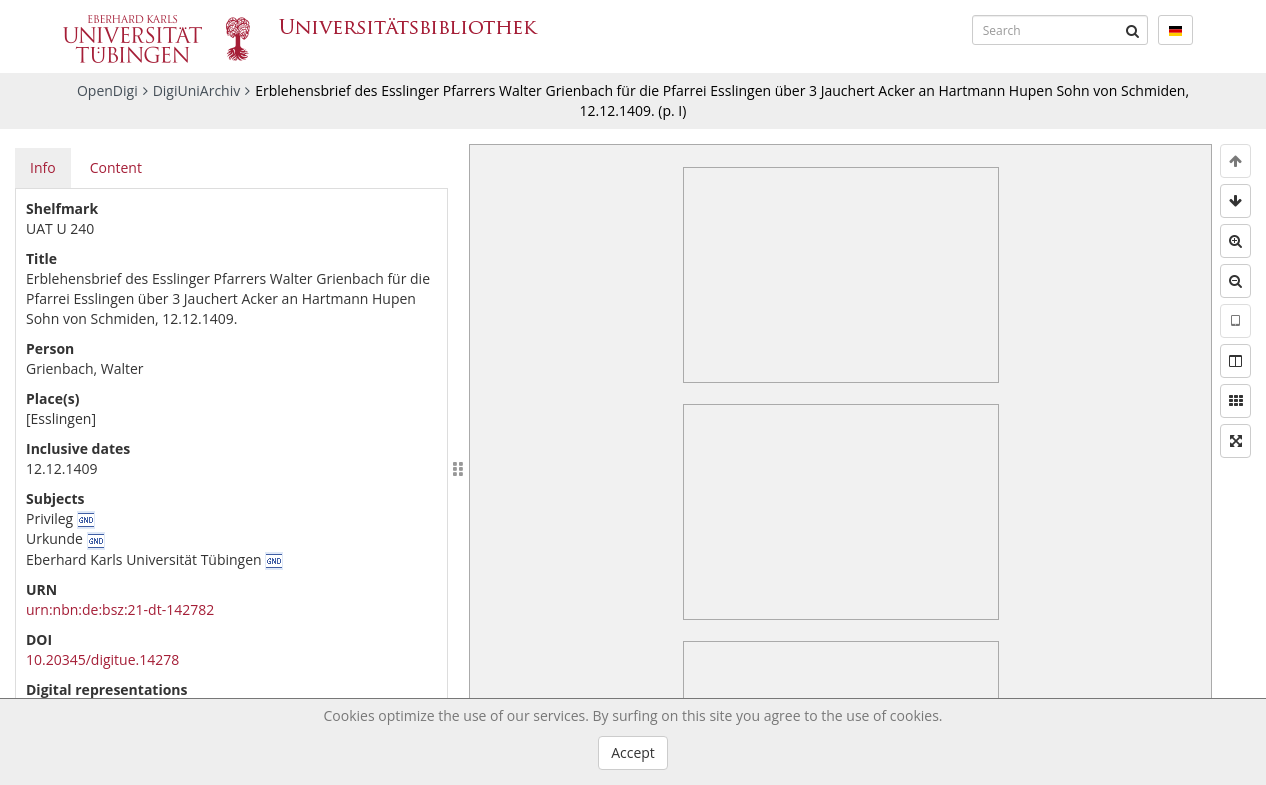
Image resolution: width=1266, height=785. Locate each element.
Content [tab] (116, 167)
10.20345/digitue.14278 (102, 659)
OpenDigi (107, 90)
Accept (633, 752)
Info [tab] (43, 167)
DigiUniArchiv (197, 90)
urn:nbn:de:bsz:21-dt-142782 (120, 609)
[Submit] (1133, 30)
